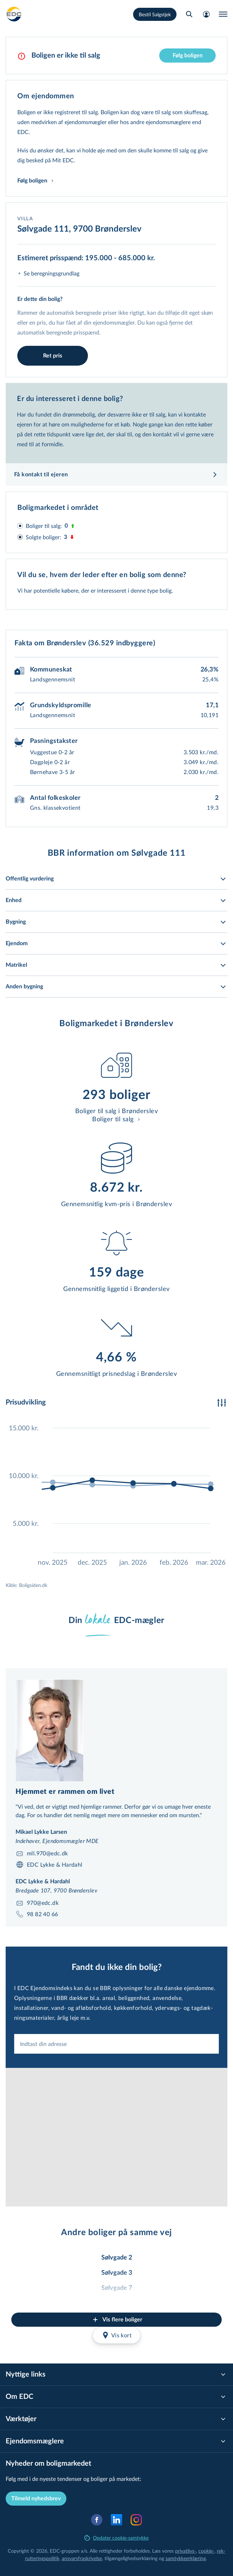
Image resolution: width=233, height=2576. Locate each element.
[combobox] (116, 2044)
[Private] (14, 14)
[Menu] (223, 14)
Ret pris (52, 356)
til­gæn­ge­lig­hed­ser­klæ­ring (130, 2558)
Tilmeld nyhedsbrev (36, 2498)
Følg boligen (188, 55)
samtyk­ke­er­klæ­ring (186, 2558)
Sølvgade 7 (116, 2288)
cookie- (206, 2551)
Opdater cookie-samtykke (116, 2538)
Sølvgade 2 (116, 2258)
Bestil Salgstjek (155, 14)
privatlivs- (185, 2551)
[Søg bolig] (189, 14)
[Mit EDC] (206, 14)
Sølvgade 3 (116, 2273)
